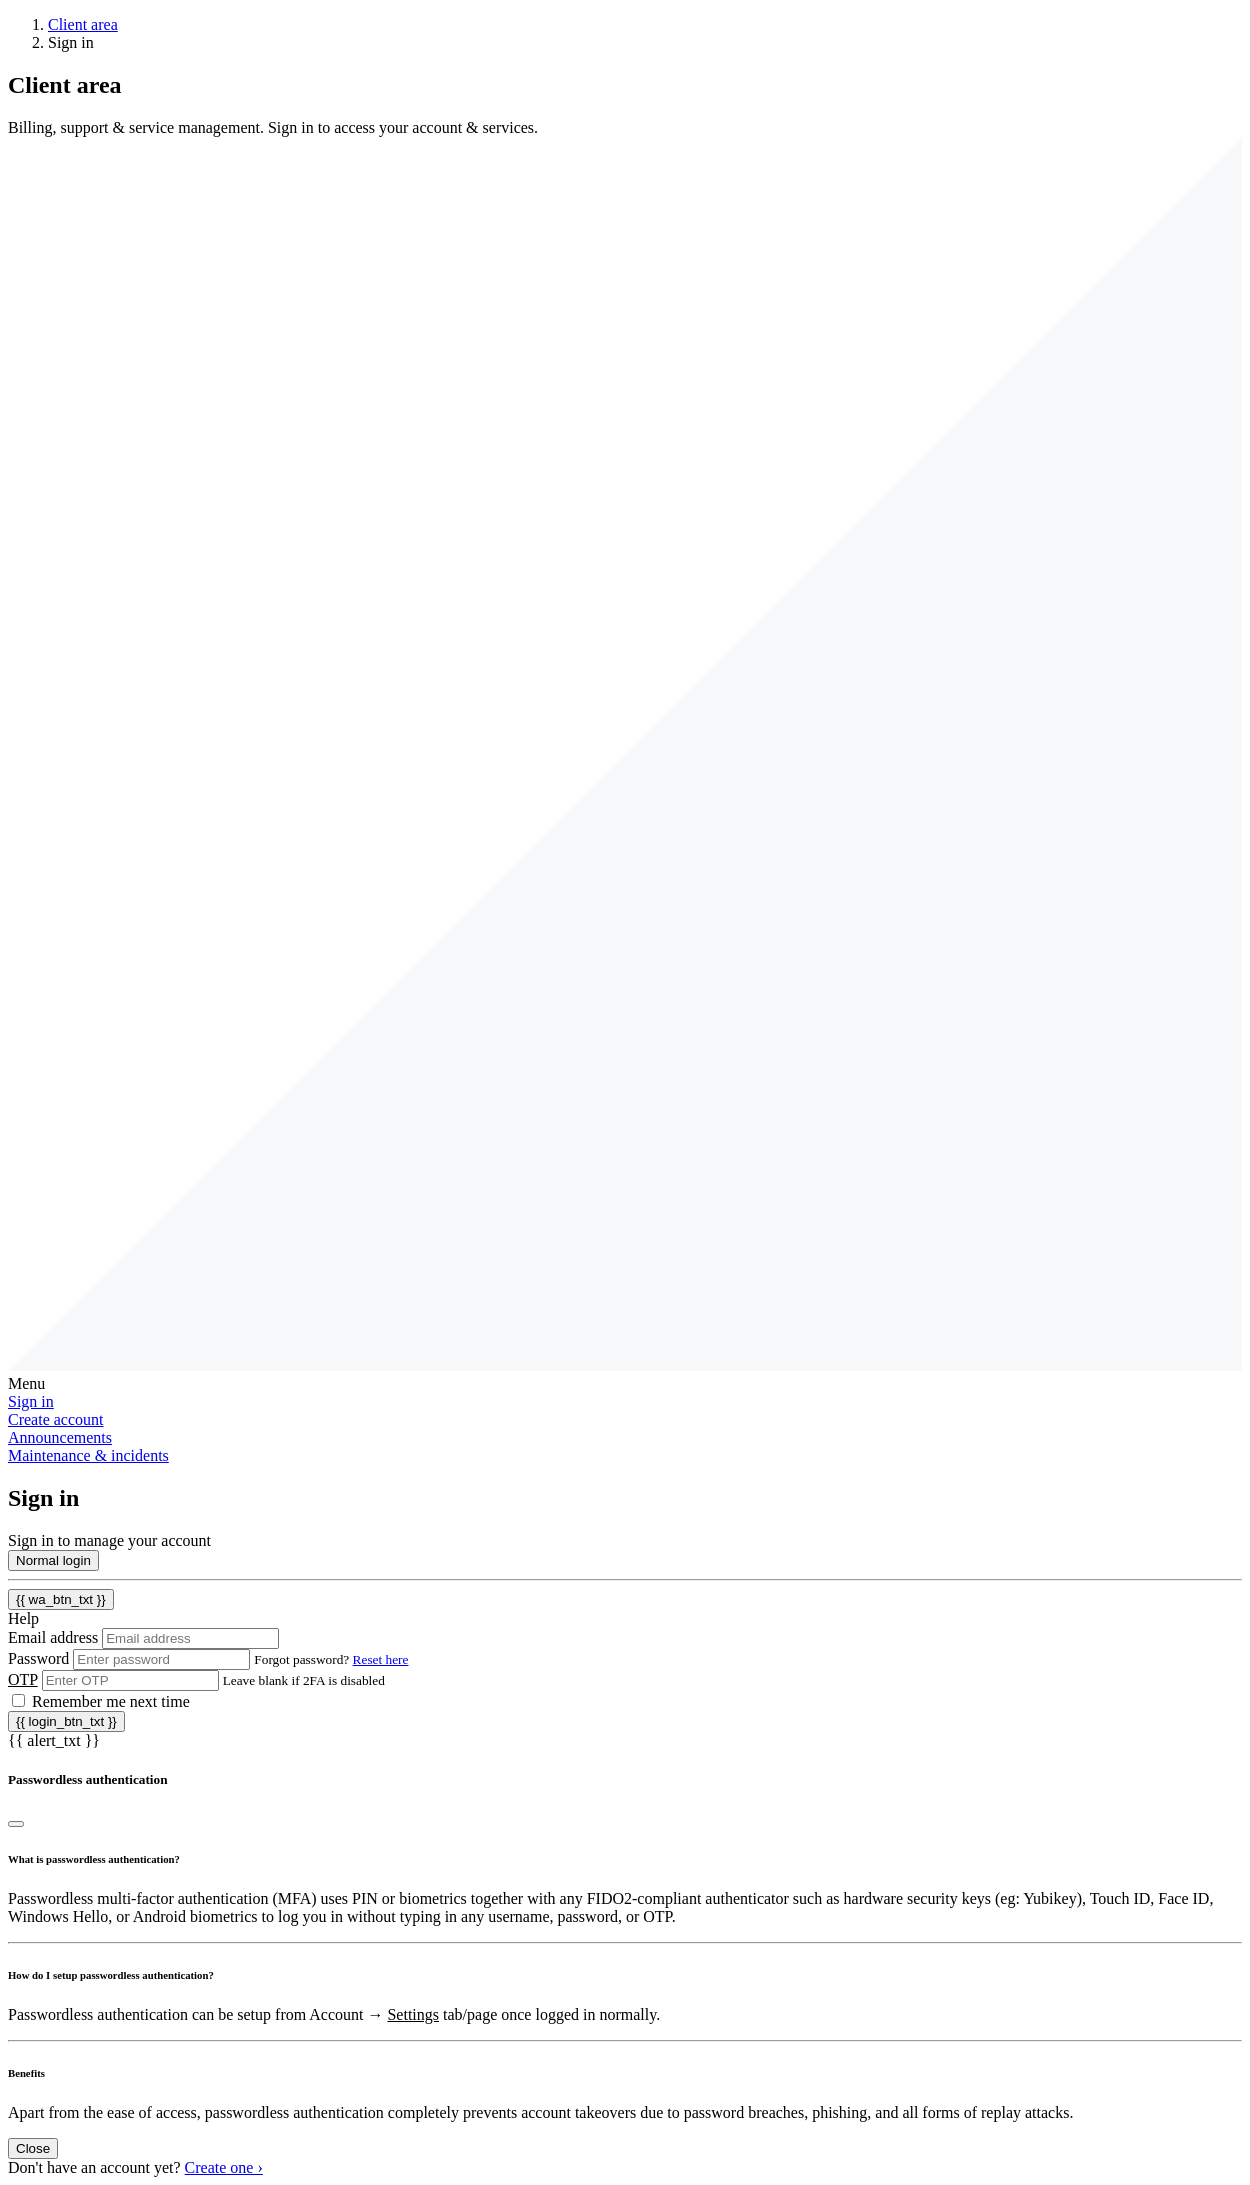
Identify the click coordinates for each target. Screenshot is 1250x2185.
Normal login (53, 1560)
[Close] (16, 1824)
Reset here (381, 1659)
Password (38, 1658)
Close (33, 2148)
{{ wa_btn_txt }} (61, 1599)
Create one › (224, 2167)
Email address (53, 1637)
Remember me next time (111, 1701)
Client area (83, 24)
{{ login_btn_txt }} (66, 1721)
